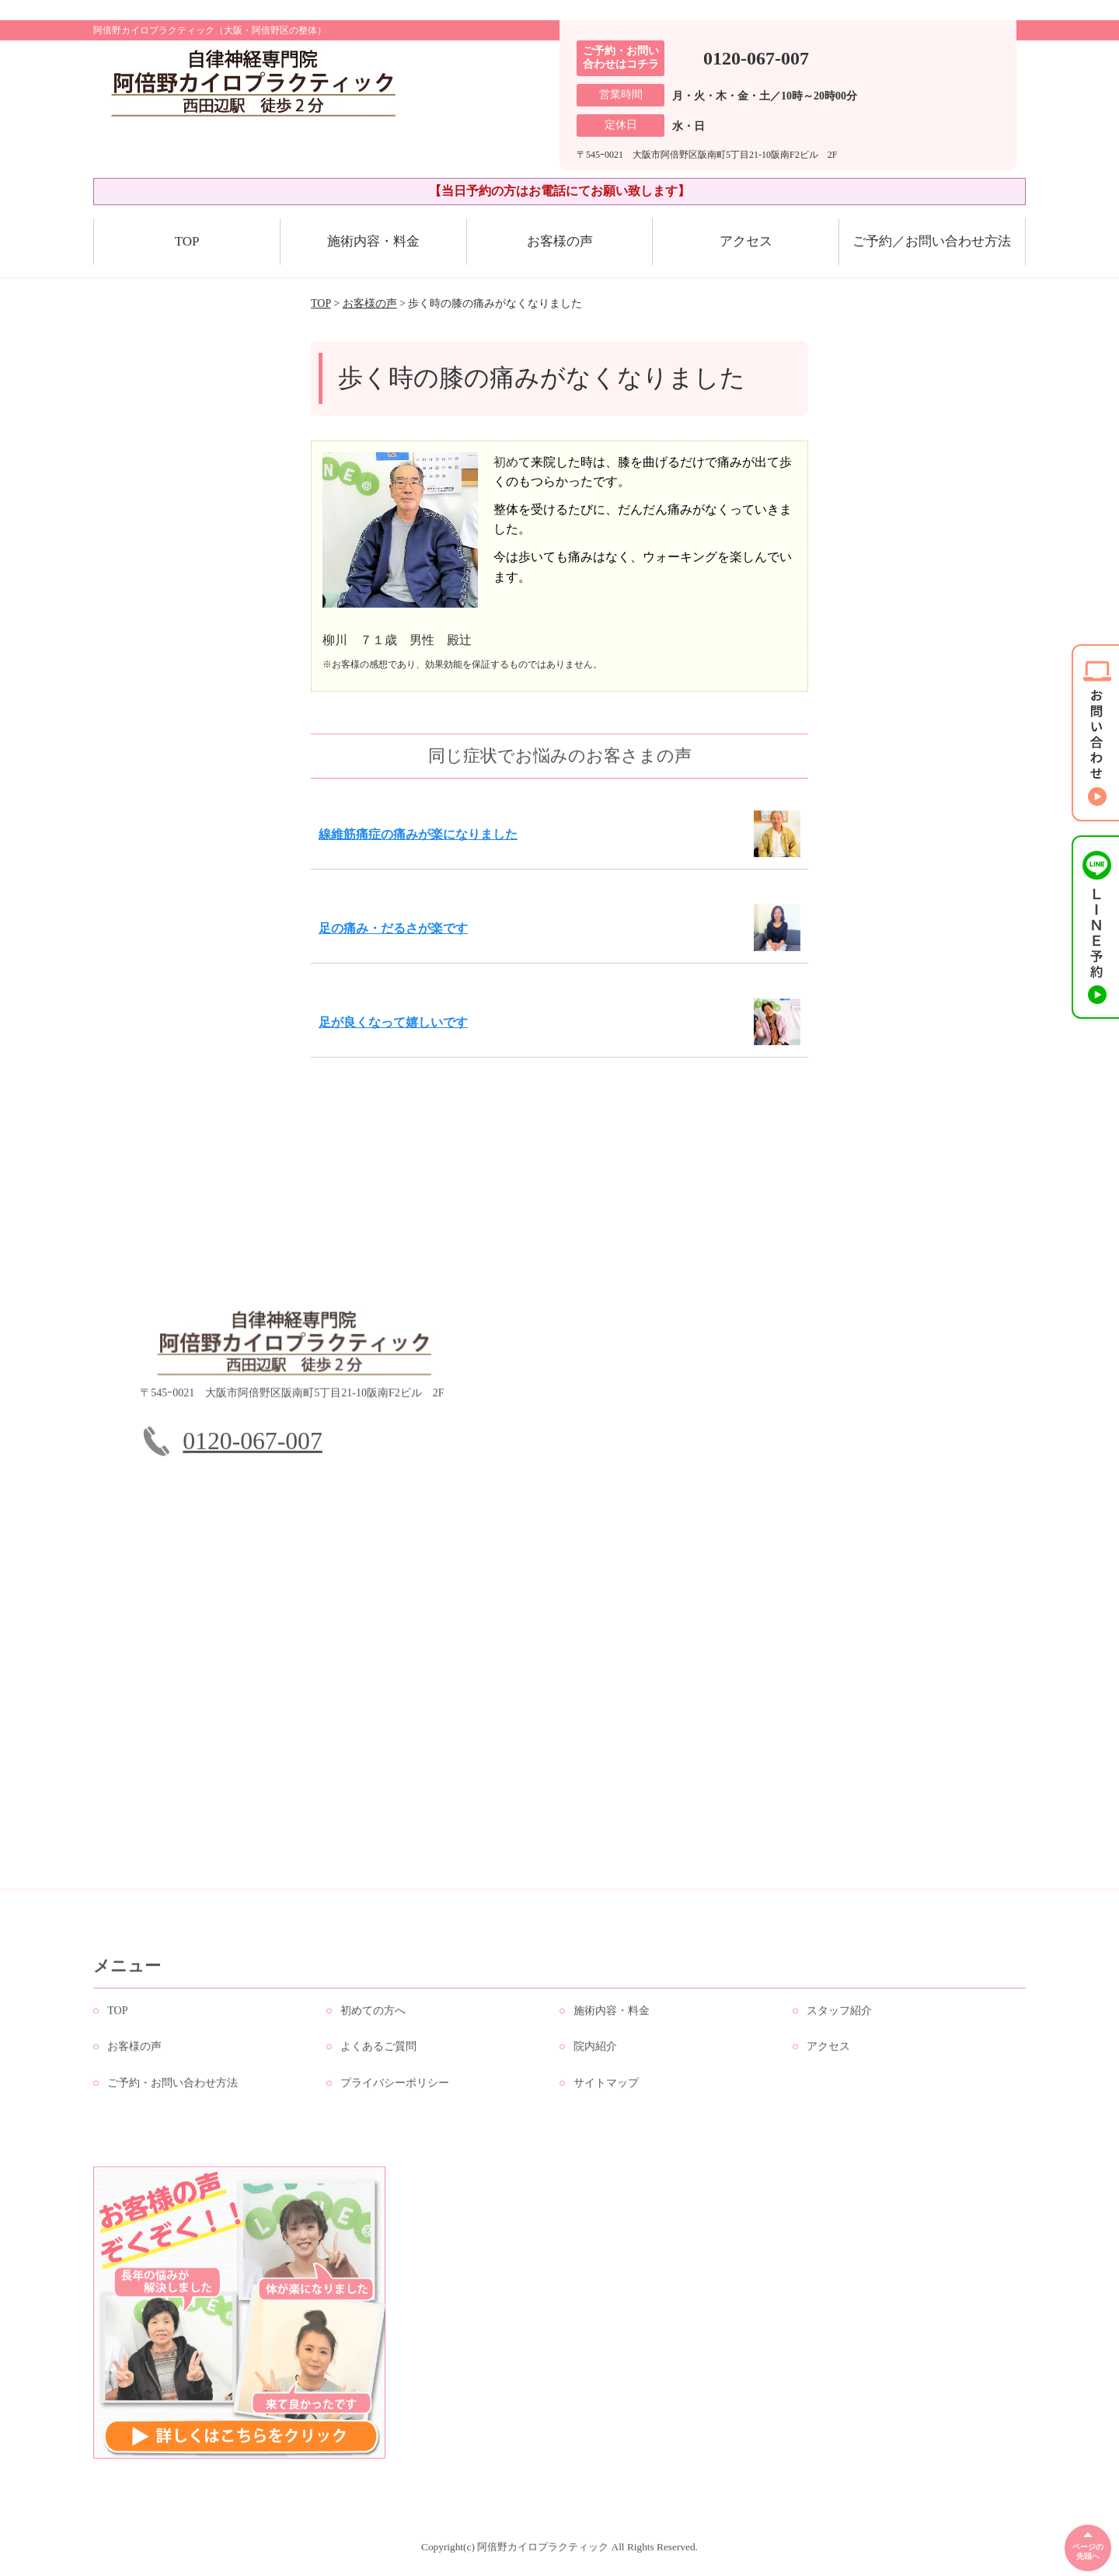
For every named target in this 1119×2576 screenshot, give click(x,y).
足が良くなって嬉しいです (393, 1022)
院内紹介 (595, 2053)
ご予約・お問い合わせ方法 (172, 2090)
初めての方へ (373, 2018)
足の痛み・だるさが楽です (393, 928)
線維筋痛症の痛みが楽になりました (418, 834)
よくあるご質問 (378, 2053)
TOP (187, 241)
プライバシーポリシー (394, 2090)
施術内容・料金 (373, 241)
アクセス (746, 241)
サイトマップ (606, 2090)
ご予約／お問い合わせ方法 (931, 241)
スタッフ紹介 (839, 2018)
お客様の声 (560, 241)
